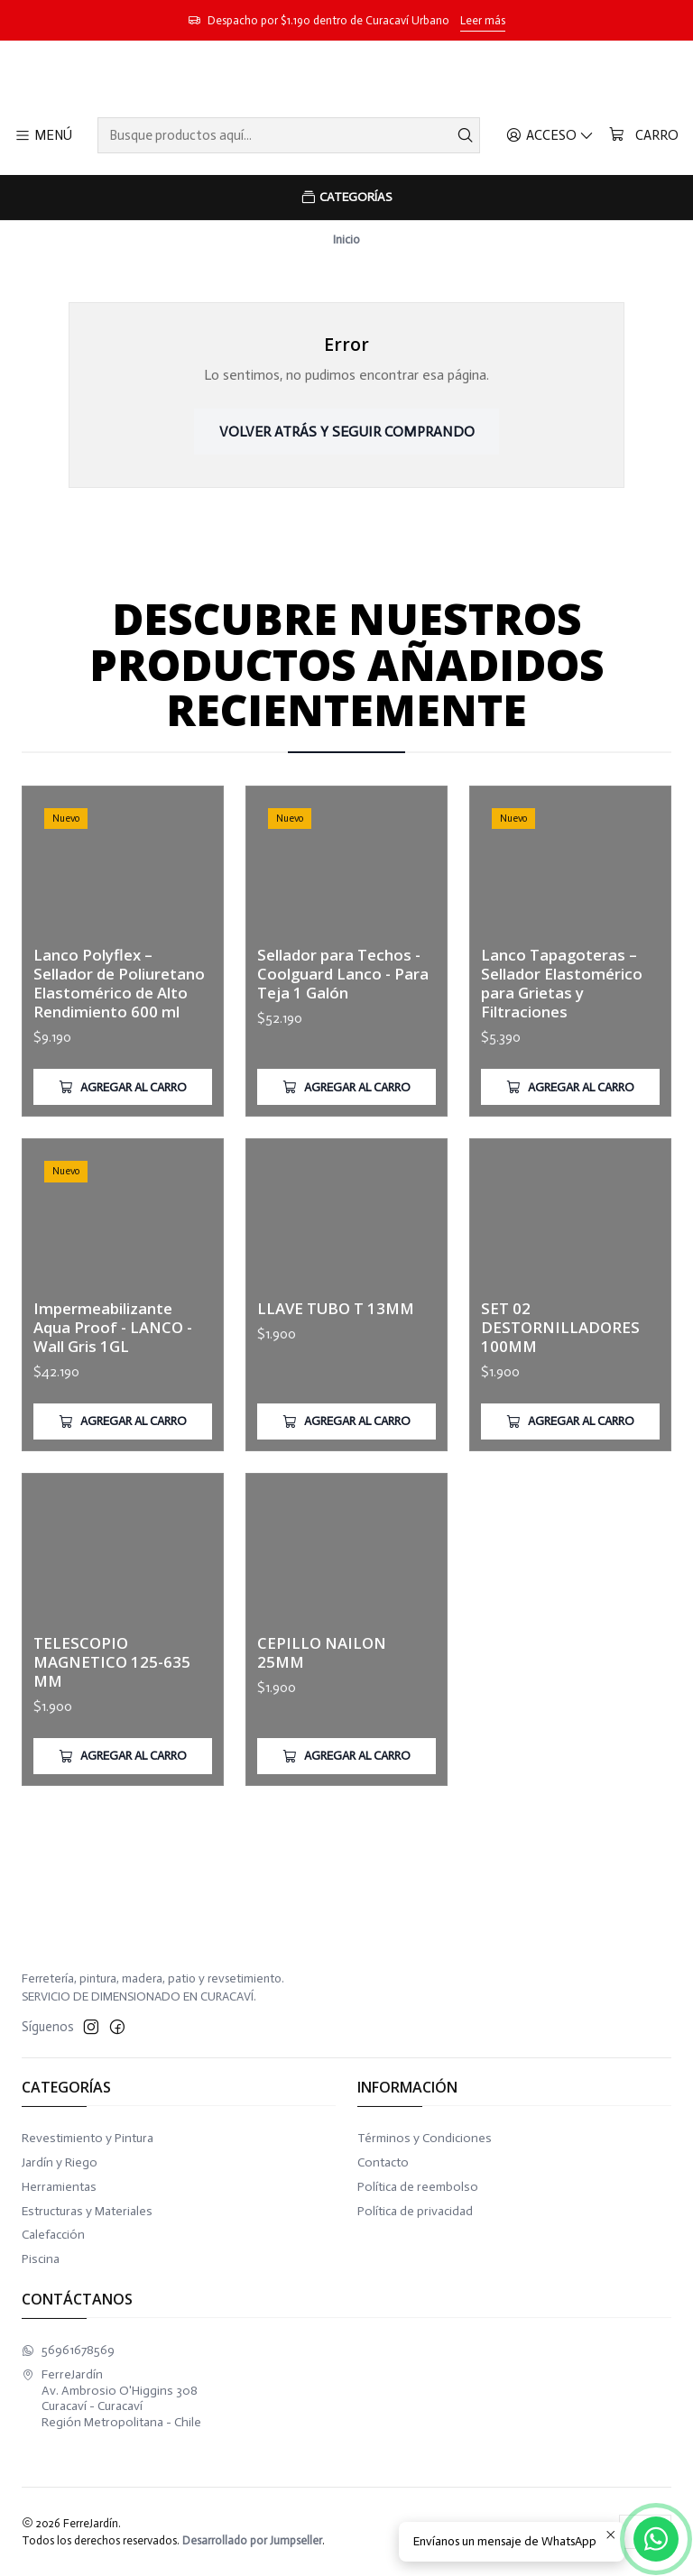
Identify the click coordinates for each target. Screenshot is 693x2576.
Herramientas (59, 2186)
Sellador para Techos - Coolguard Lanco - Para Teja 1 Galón (343, 1044)
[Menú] (43, 135)
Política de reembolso (417, 2186)
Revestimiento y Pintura (87, 2138)
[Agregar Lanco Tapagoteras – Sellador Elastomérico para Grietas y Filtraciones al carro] (570, 1175)
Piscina (41, 2259)
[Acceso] (550, 135)
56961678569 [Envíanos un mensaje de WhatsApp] (68, 2350)
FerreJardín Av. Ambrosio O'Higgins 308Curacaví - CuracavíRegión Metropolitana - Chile (111, 2398)
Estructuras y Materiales (87, 2211)
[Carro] (643, 135)
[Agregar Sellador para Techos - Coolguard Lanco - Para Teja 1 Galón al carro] (346, 1157)
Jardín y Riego (59, 2162)
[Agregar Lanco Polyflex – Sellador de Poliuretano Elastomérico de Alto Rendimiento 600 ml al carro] (122, 1133)
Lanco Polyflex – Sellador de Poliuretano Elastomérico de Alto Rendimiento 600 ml (119, 1028)
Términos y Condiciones (424, 2138)
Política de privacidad (415, 2211)
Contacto (383, 2162)
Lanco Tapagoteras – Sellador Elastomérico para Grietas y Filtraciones (561, 1070)
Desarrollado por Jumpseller (252, 2540)
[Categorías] (346, 197)
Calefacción (53, 2234)
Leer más (482, 20)
